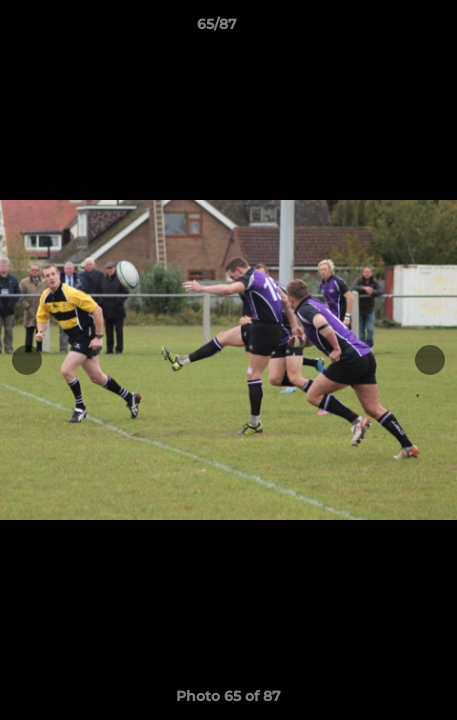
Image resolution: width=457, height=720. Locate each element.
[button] (385, 29)
